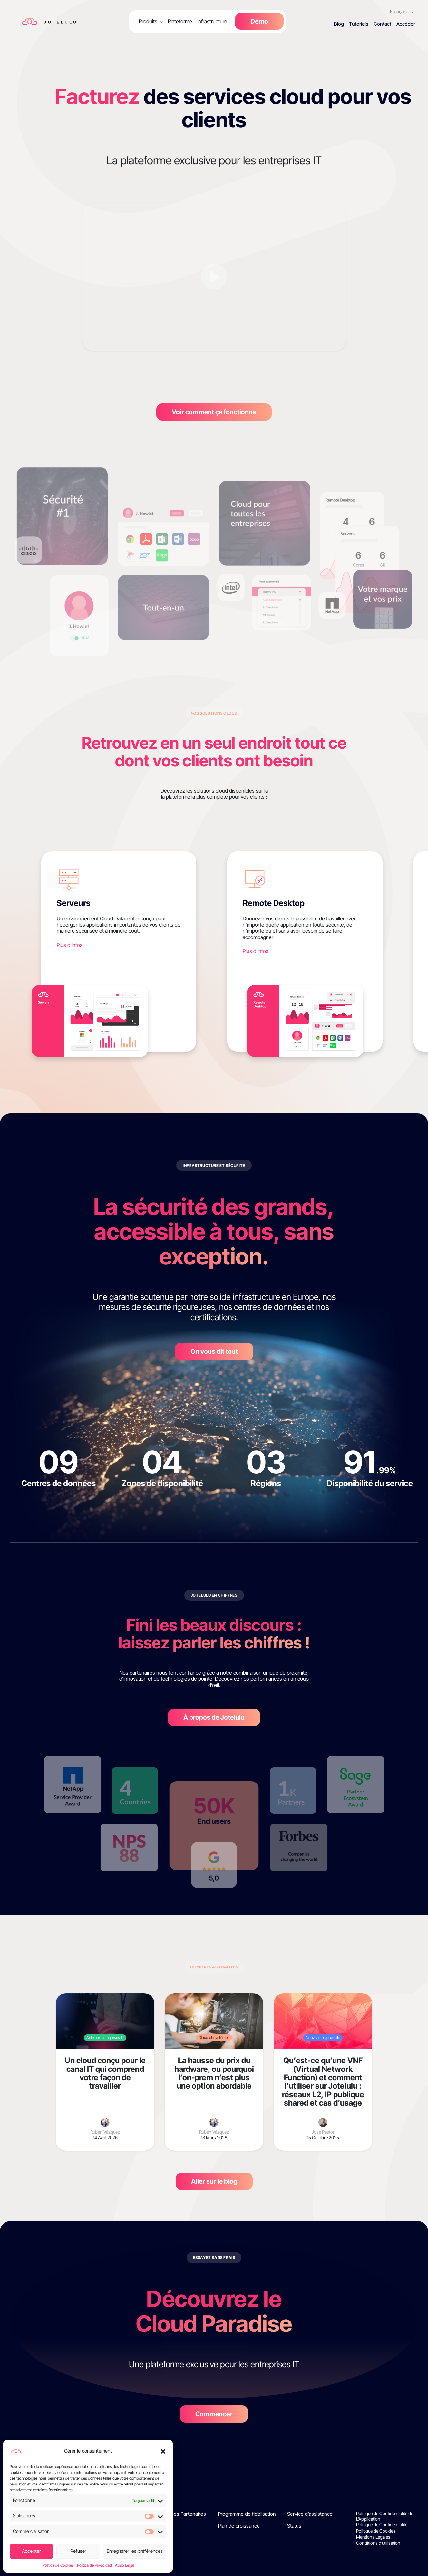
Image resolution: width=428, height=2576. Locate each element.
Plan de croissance (239, 2526)
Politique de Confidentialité (381, 2524)
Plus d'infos (70, 945)
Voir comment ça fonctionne (214, 412)
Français (399, 11)
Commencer (213, 2414)
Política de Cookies (58, 2565)
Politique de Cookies (375, 2530)
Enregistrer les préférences (135, 2551)
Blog (339, 24)
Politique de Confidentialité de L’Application (384, 2516)
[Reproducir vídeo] (214, 277)
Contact (382, 24)
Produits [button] (148, 21)
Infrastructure (212, 21)
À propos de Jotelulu (214, 1717)
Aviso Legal (124, 2565)
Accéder (405, 24)
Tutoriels (358, 24)
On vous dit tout (214, 1351)
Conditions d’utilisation (378, 2543)
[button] (163, 2451)
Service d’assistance (310, 2514)
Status (294, 2526)
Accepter (31, 2551)
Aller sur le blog (214, 2181)
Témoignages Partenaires (177, 2514)
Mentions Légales (373, 2537)
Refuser (78, 2551)
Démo (259, 21)
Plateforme (180, 21)
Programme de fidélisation (247, 2514)
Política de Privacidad (94, 2565)
